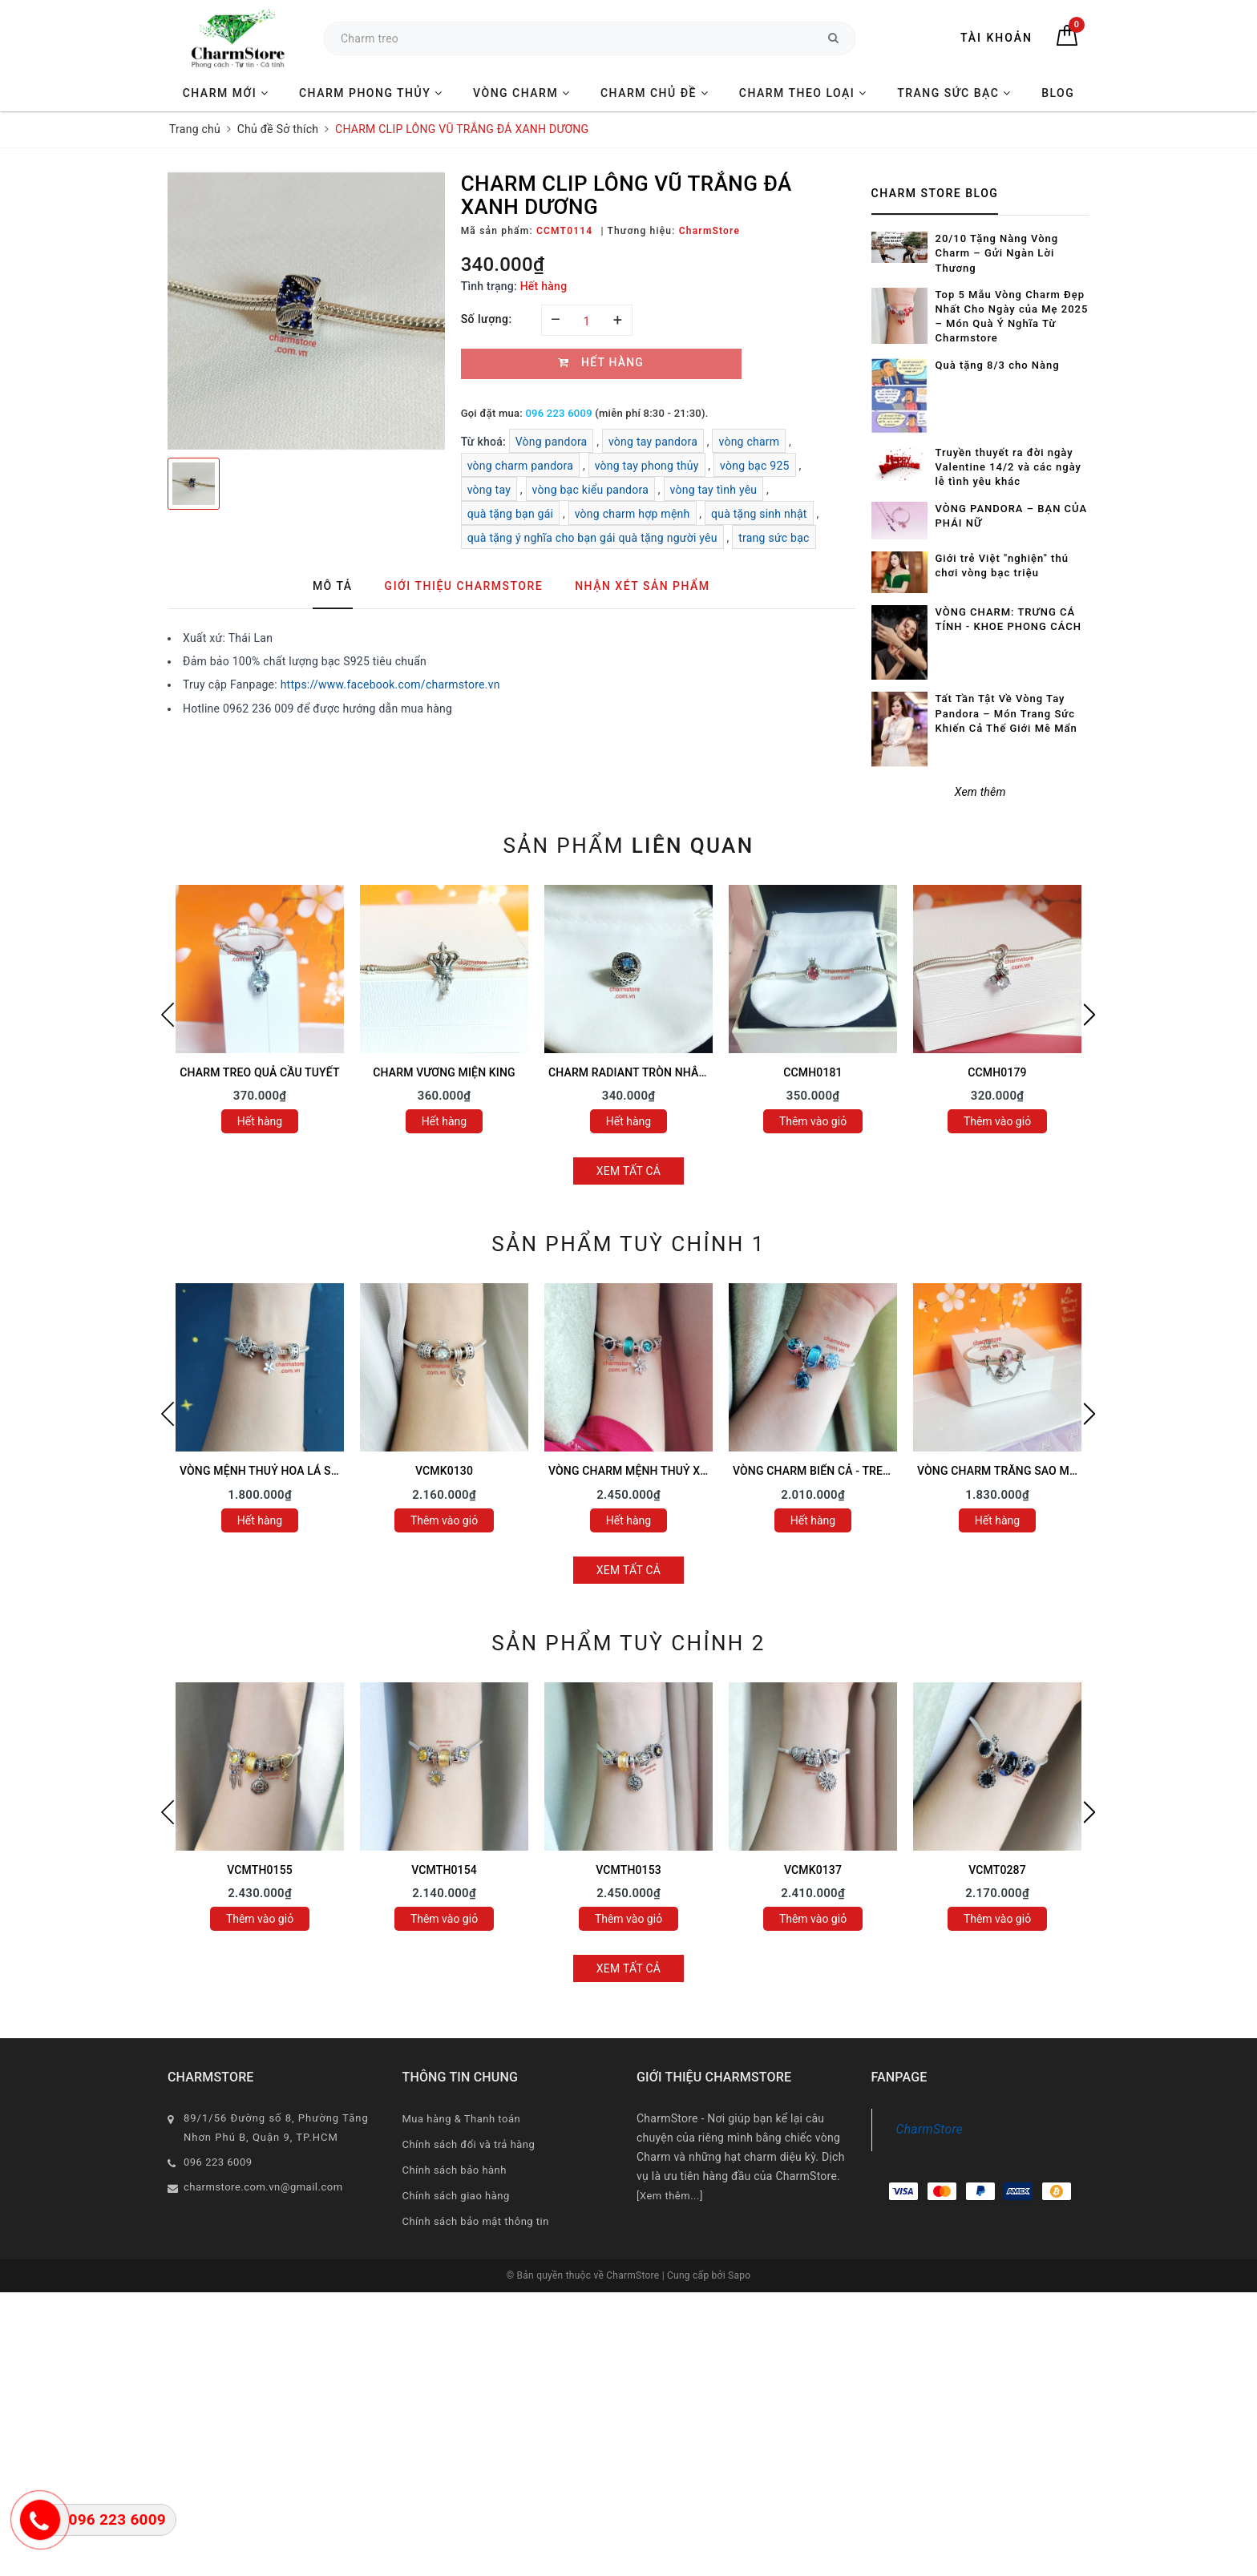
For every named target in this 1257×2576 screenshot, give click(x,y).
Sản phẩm (628, 846)
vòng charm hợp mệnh (632, 513)
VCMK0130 (444, 1470)
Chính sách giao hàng (456, 2196)
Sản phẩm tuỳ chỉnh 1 (628, 1244)
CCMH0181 (812, 1072)
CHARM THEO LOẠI (803, 93)
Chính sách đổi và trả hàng (469, 2144)
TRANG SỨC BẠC (954, 93)
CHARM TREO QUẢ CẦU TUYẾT (259, 1072)
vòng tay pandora (652, 441)
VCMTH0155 (260, 1869)
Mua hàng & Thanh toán (461, 2119)
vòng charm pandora (520, 465)
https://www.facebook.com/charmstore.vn (390, 684)
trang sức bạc (773, 537)
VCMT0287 (997, 1869)
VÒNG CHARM (522, 93)
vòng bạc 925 (755, 465)
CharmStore (930, 2129)
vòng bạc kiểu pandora (590, 489)
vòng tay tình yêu (714, 489)
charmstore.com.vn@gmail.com (263, 2187)
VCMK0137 (813, 1869)
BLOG (1057, 93)
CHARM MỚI (226, 93)
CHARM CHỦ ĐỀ (654, 93)
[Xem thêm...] (670, 2196)
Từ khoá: (485, 441)
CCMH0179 (997, 1072)
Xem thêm (980, 791)
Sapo (739, 2275)
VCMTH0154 (444, 1869)
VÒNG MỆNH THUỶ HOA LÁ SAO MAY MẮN (291, 1470)
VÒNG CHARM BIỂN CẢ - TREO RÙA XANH (841, 1470)
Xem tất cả (628, 1171)
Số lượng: (486, 319)
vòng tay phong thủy (647, 465)
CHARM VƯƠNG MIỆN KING (444, 1072)
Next (1089, 1015)
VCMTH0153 (628, 1869)
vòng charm (748, 441)
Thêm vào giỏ (813, 1121)
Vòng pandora (551, 441)
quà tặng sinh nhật (759, 513)
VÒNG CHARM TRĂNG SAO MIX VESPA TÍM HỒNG (1046, 1470)
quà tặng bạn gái (510, 513)
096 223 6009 (558, 413)
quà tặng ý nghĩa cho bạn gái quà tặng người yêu (592, 537)
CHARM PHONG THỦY (371, 93)
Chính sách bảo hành (454, 2170)
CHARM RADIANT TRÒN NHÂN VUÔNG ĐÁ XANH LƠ (682, 1072)
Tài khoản (996, 37)
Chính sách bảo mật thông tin (475, 2221)
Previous (168, 1015)
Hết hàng (259, 1121)
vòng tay (489, 489)
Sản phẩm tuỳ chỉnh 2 (628, 1643)
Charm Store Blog (935, 193)
